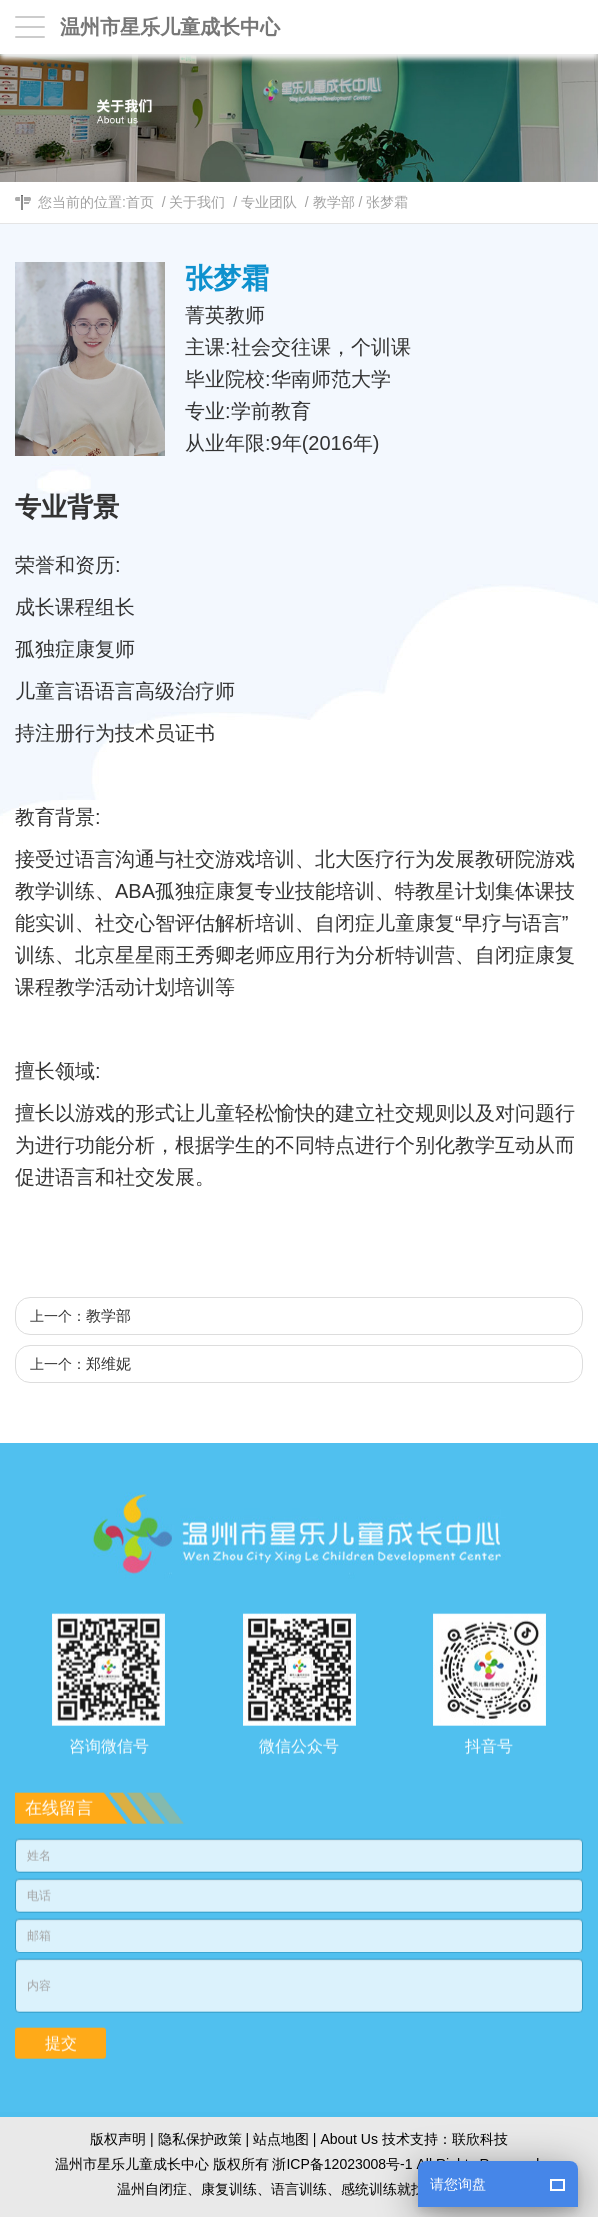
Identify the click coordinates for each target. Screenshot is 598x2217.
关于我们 (197, 202)
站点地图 (281, 2139)
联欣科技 (480, 2139)
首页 (140, 202)
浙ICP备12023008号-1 (342, 2164)
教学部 (334, 202)
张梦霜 (387, 202)
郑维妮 (108, 1363)
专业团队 (269, 202)
